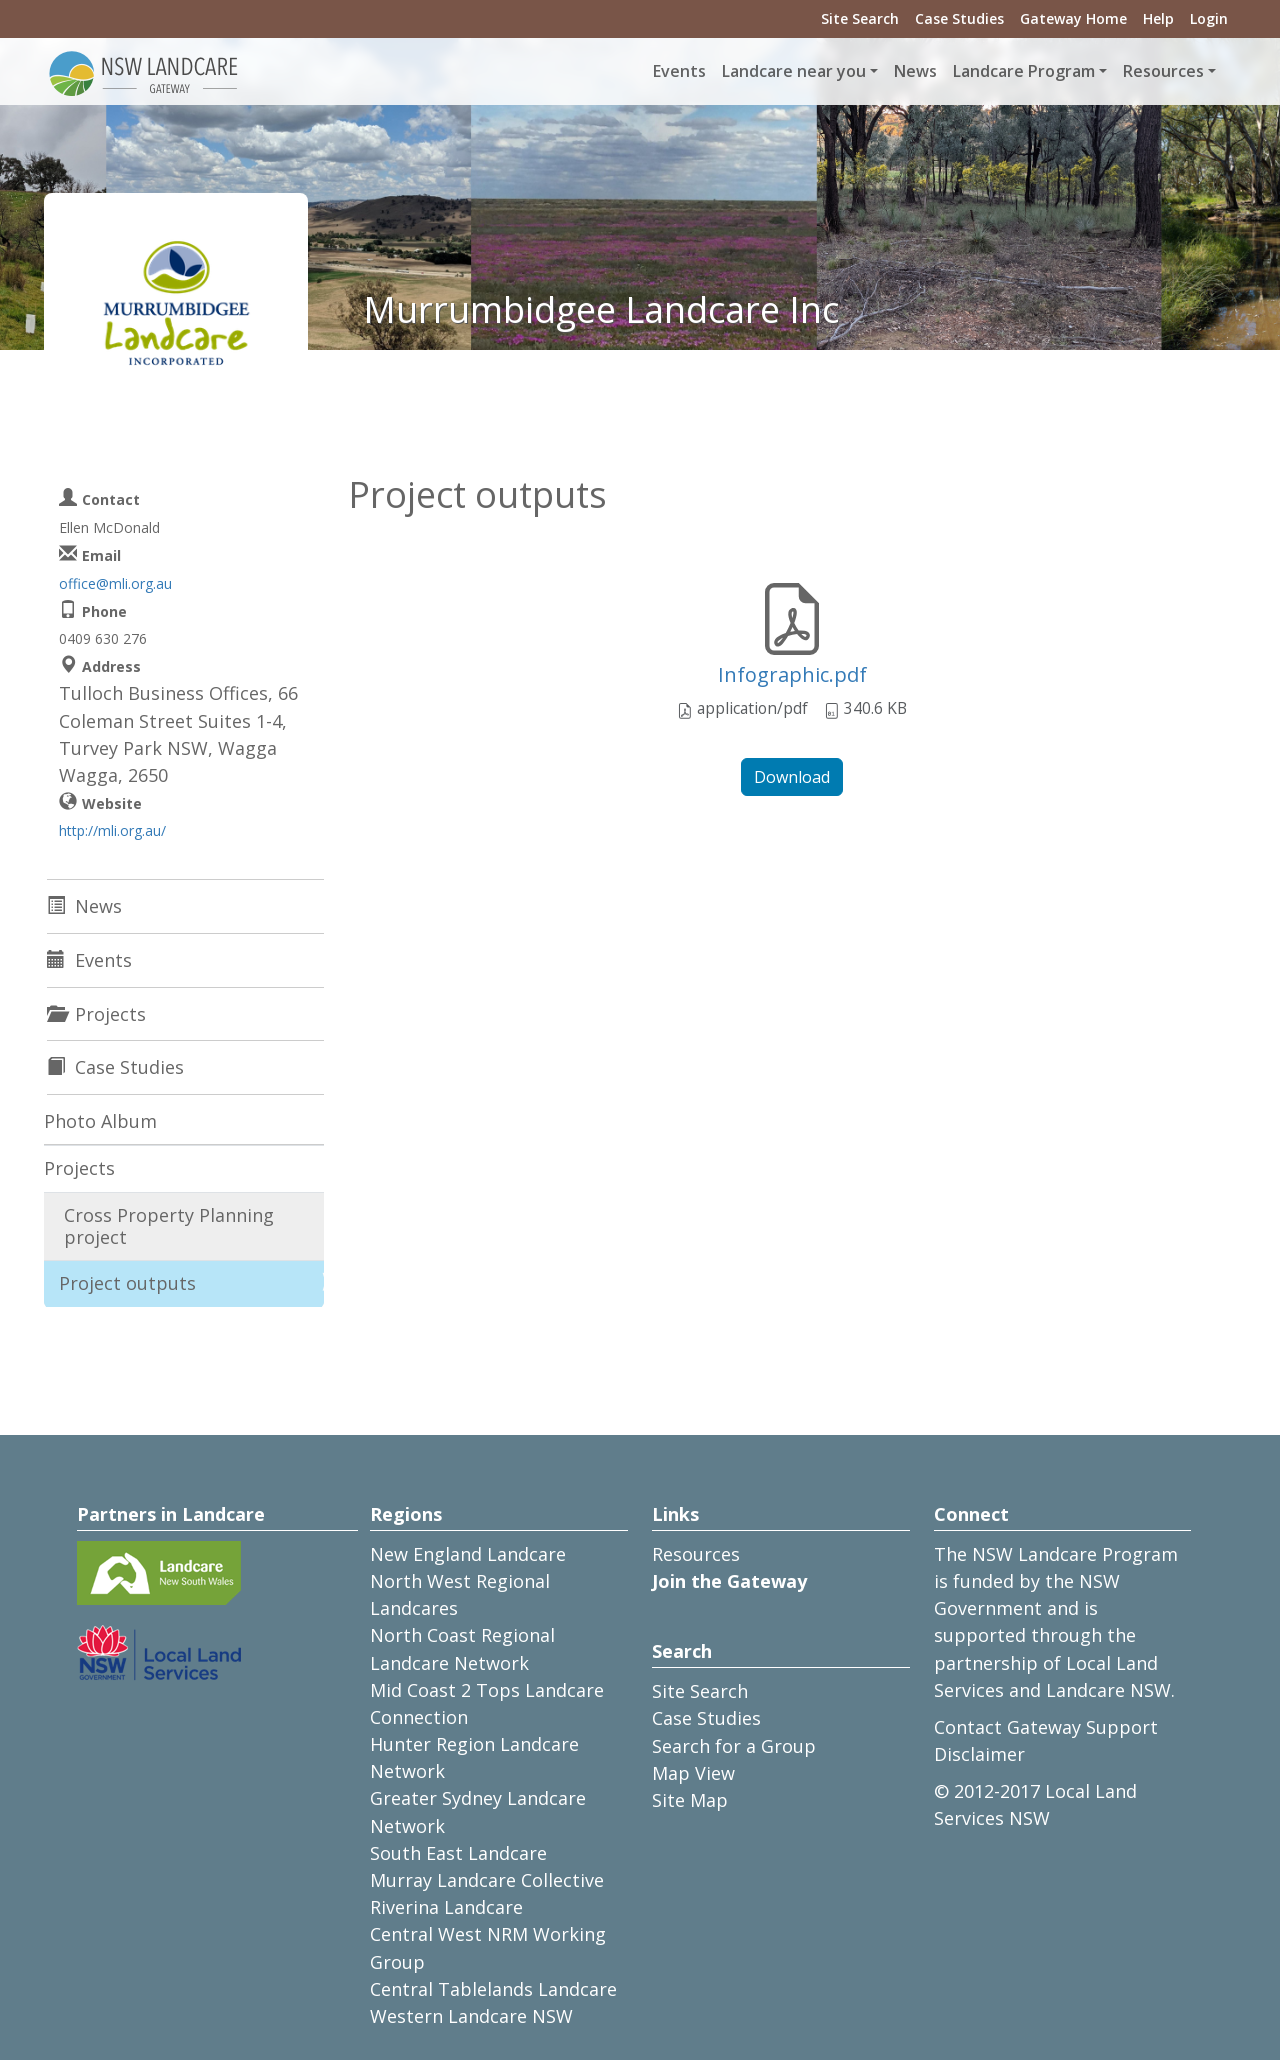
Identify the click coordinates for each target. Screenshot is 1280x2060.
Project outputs (127, 1283)
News (915, 71)
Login (1209, 18)
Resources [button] (1163, 71)
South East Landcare (458, 1853)
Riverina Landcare (446, 1907)
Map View (693, 1773)
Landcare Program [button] (1024, 71)
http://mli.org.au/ (112, 830)
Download (792, 777)
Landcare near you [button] (794, 71)
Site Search (860, 18)
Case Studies (959, 18)
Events (679, 71)
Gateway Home (1073, 18)
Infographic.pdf (792, 674)
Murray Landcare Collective (487, 1880)
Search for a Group (734, 1746)
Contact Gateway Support (1046, 1727)
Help (1158, 18)
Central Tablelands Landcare (493, 1989)
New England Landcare (468, 1554)
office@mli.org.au (115, 583)
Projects (79, 1168)
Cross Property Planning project (169, 1226)
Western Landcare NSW (471, 2016)
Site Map (690, 1800)
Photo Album (100, 1121)
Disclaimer (979, 1754)
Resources (696, 1554)
